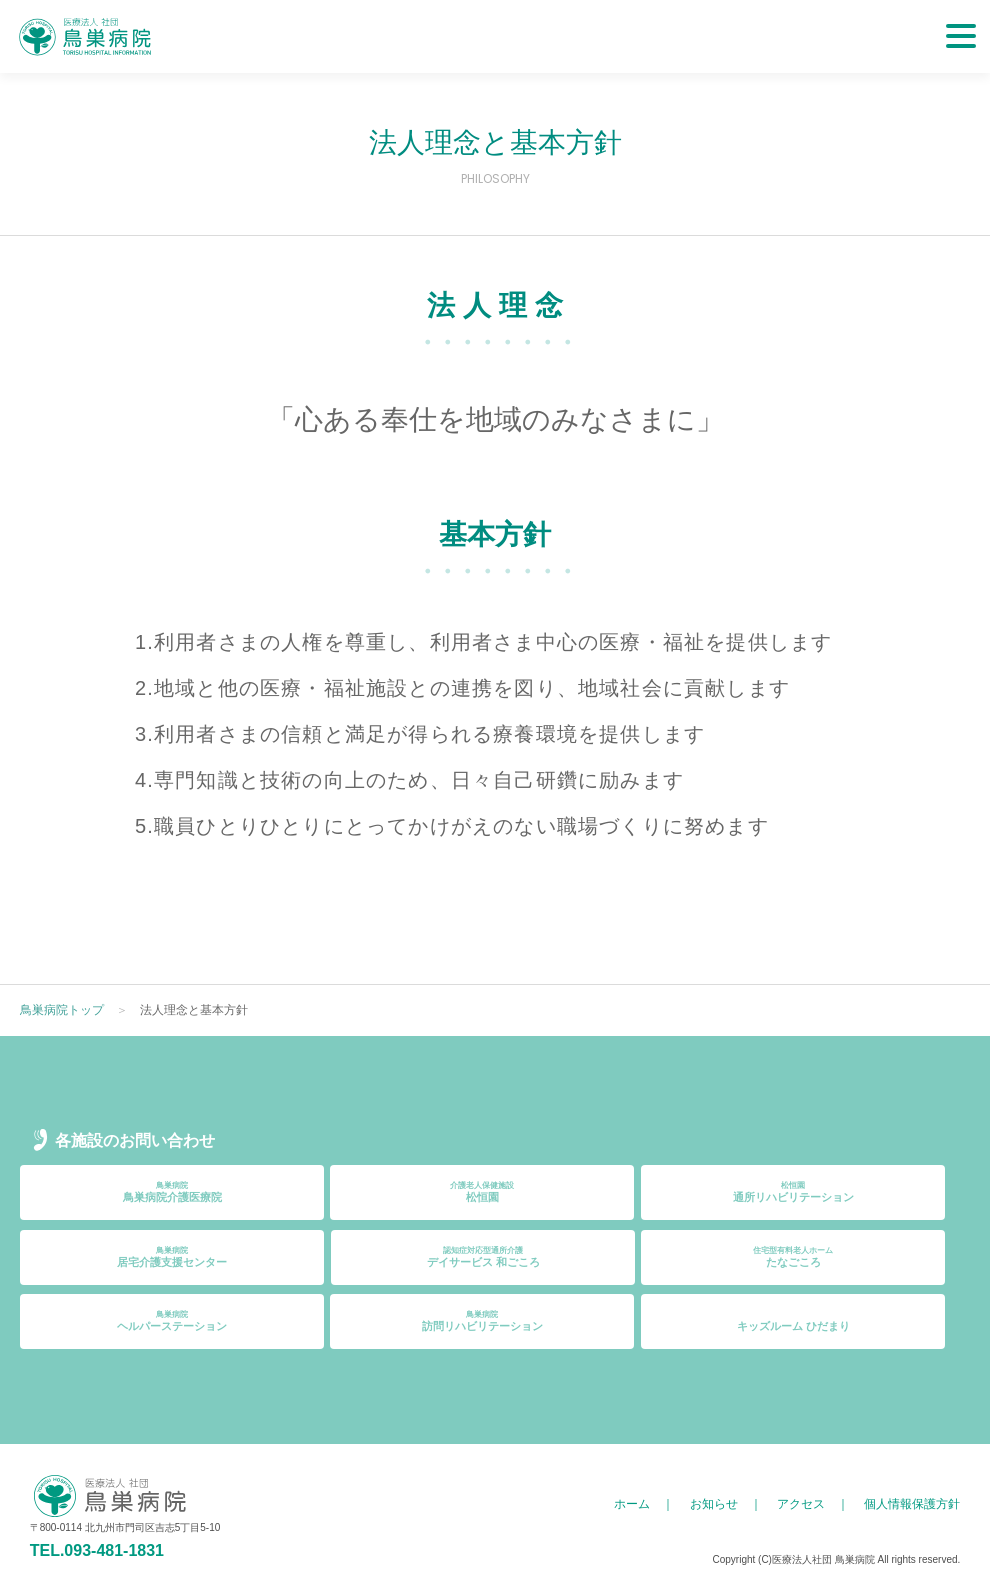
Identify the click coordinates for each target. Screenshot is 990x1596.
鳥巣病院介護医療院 (172, 1192)
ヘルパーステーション (172, 1321)
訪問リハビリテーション (482, 1321)
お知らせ (714, 1504)
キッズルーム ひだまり (793, 1321)
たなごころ (793, 1257)
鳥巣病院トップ (62, 1010)
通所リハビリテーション (793, 1192)
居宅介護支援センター (172, 1257)
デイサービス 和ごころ (483, 1257)
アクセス (801, 1504)
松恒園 (482, 1192)
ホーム (632, 1504)
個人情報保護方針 (912, 1504)
